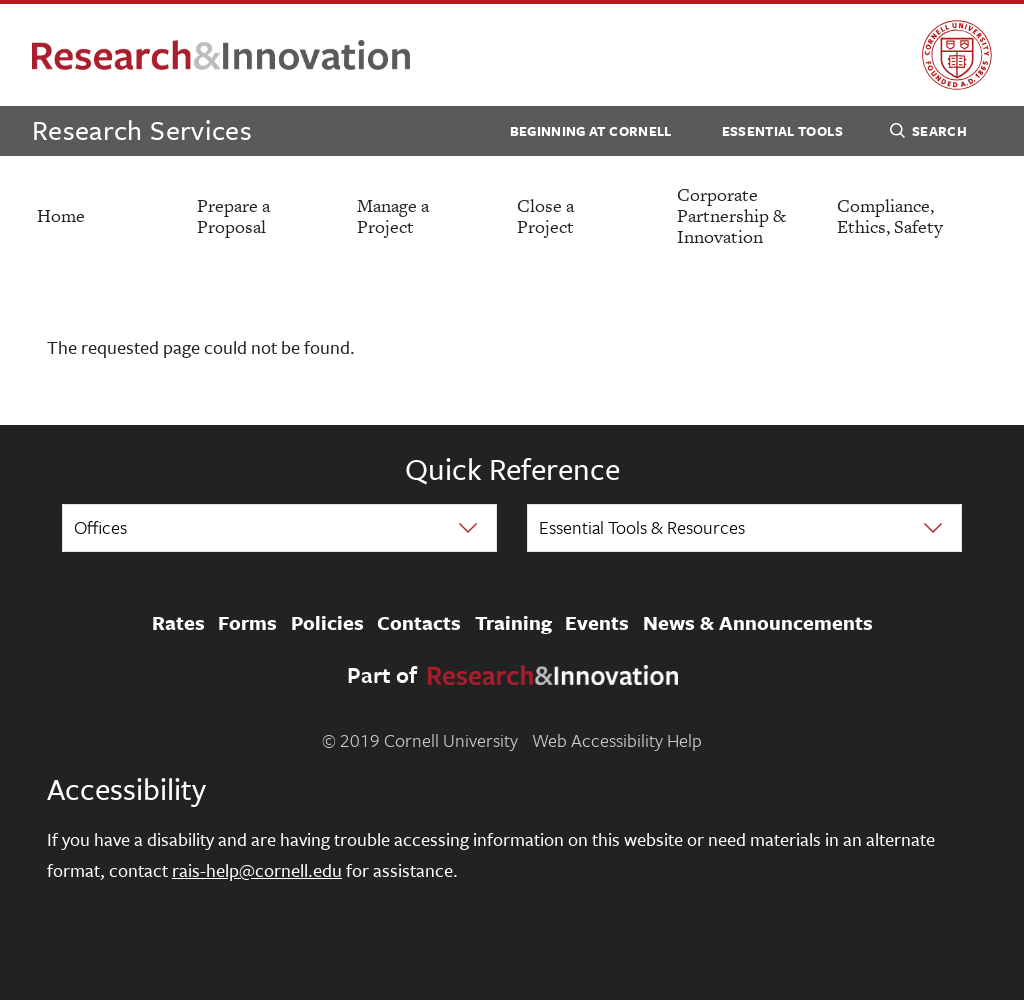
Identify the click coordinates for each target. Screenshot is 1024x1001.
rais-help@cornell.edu (257, 870)
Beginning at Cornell (591, 131)
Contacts (419, 623)
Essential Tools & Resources (642, 527)
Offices (100, 527)
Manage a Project (393, 216)
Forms (247, 623)
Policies (327, 623)
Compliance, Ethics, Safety (890, 216)
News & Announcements (758, 623)
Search (928, 134)
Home (61, 215)
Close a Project (545, 216)
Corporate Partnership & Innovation (731, 215)
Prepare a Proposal (233, 216)
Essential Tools (782, 131)
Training (513, 623)
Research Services (142, 129)
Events (597, 623)
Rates (178, 623)
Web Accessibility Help (617, 740)
